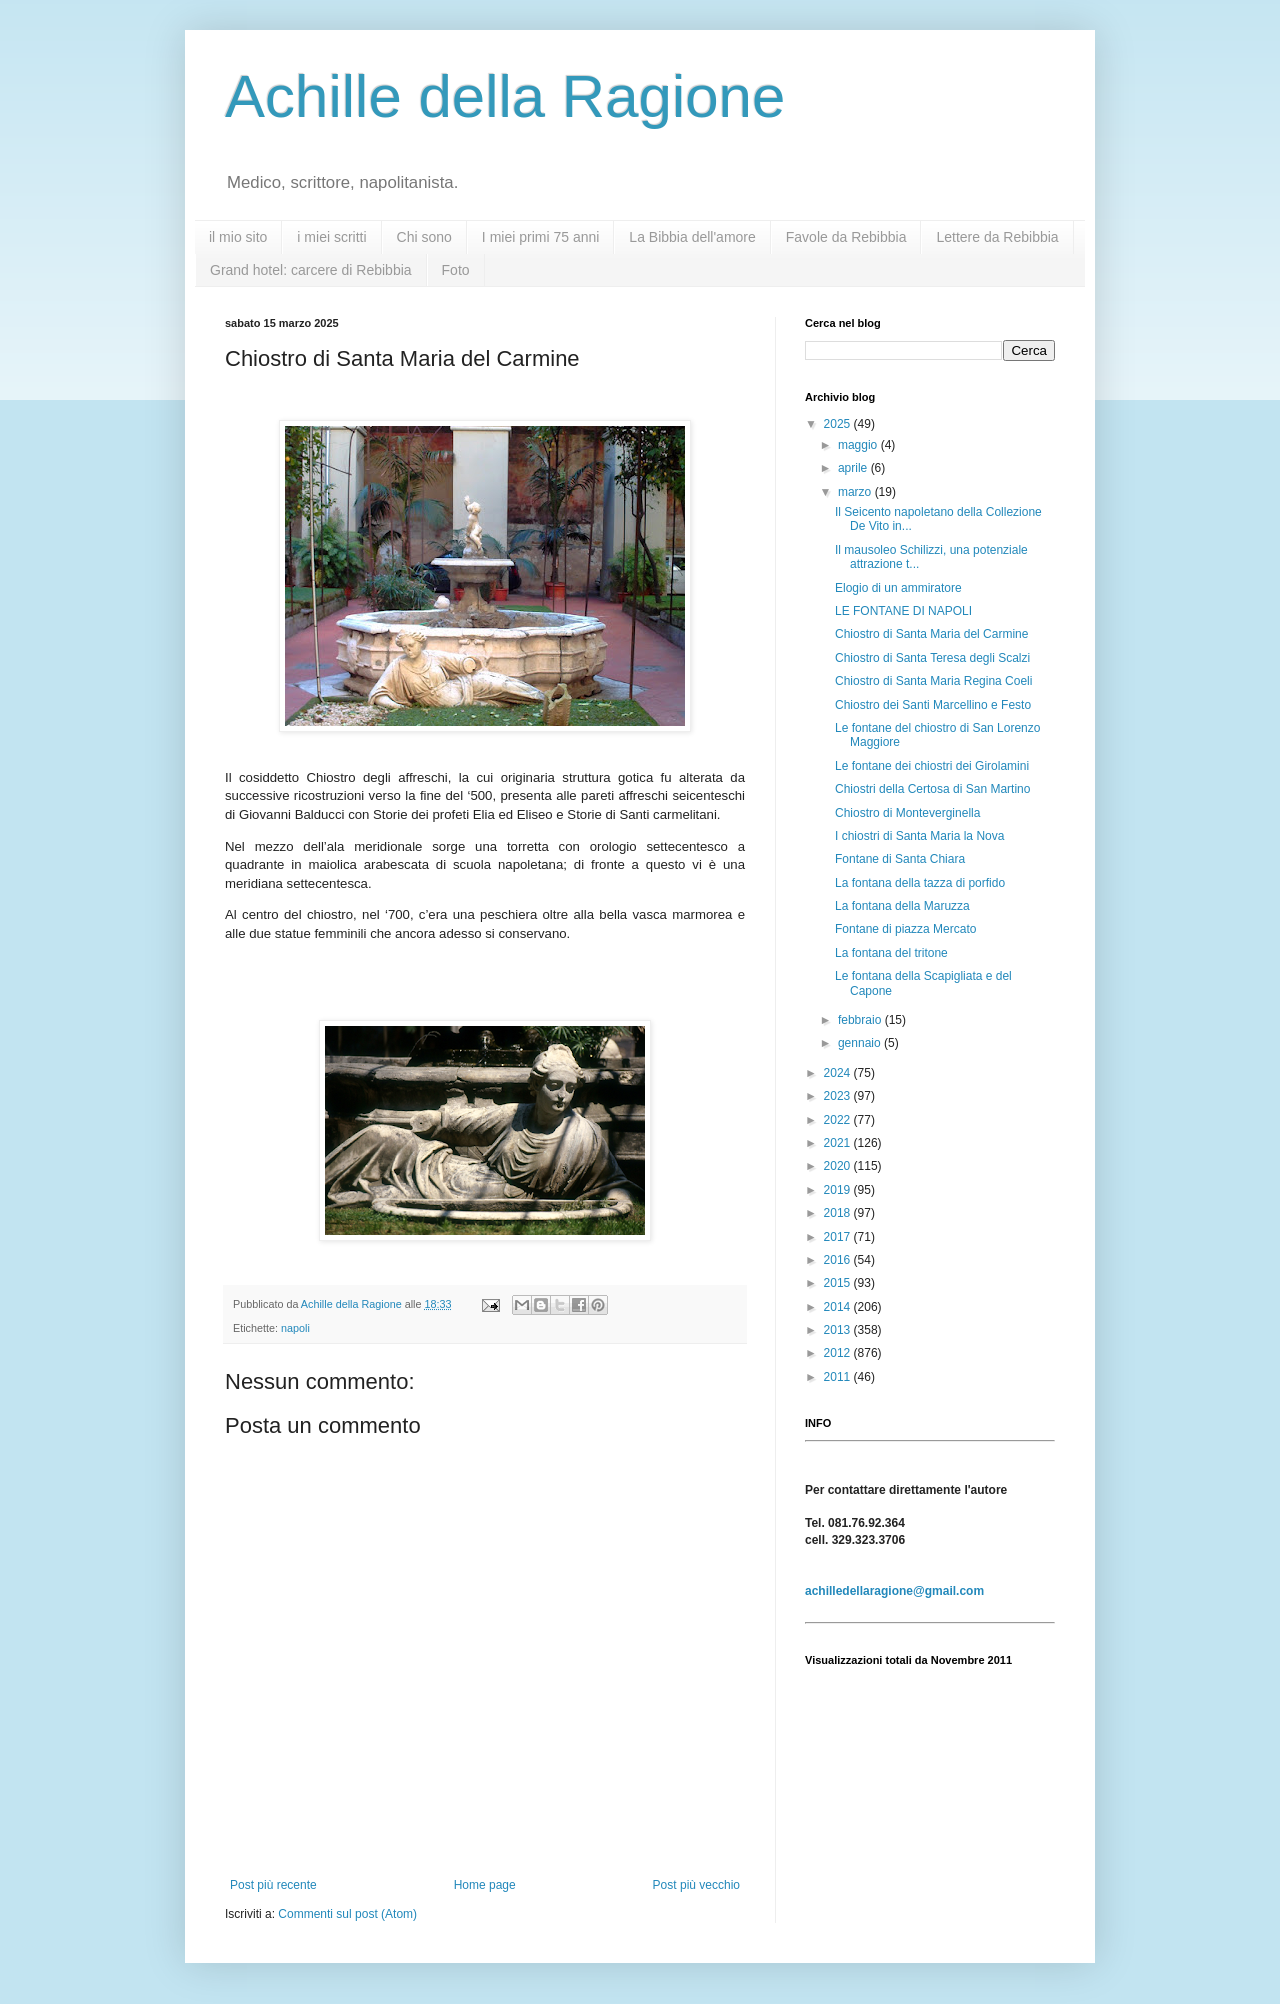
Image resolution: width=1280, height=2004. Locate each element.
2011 (839, 1377)
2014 (839, 1307)
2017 (839, 1237)
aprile (854, 468)
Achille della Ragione (505, 96)
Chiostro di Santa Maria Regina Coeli (933, 681)
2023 (839, 1096)
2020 (839, 1166)
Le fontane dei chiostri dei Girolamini (932, 766)
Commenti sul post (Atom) (347, 1914)
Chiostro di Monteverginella (907, 813)
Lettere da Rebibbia (997, 237)
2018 (839, 1213)
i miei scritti (331, 237)
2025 (839, 424)
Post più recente (273, 1885)
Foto (456, 270)
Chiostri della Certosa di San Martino (932, 789)
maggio (859, 445)
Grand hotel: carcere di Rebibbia (311, 270)
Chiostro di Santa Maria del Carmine (931, 634)
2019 (839, 1190)
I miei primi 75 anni (541, 237)
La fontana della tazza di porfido (920, 883)
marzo (856, 492)
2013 (839, 1330)
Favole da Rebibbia (846, 237)
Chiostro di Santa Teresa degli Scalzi (932, 658)
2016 (839, 1260)
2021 (839, 1143)
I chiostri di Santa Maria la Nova (919, 836)
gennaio (861, 1043)
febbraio (861, 1020)
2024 (839, 1073)
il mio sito (238, 237)
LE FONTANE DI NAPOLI (903, 611)
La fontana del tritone (891, 953)
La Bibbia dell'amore (692, 237)
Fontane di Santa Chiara (900, 859)
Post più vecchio (696, 1885)
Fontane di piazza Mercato (905, 929)
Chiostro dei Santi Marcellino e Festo (933, 705)
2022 (839, 1120)
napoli (295, 1328)
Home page (485, 1885)
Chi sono (424, 237)
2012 (839, 1353)
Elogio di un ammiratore (898, 588)
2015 (839, 1283)
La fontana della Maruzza (902, 906)
